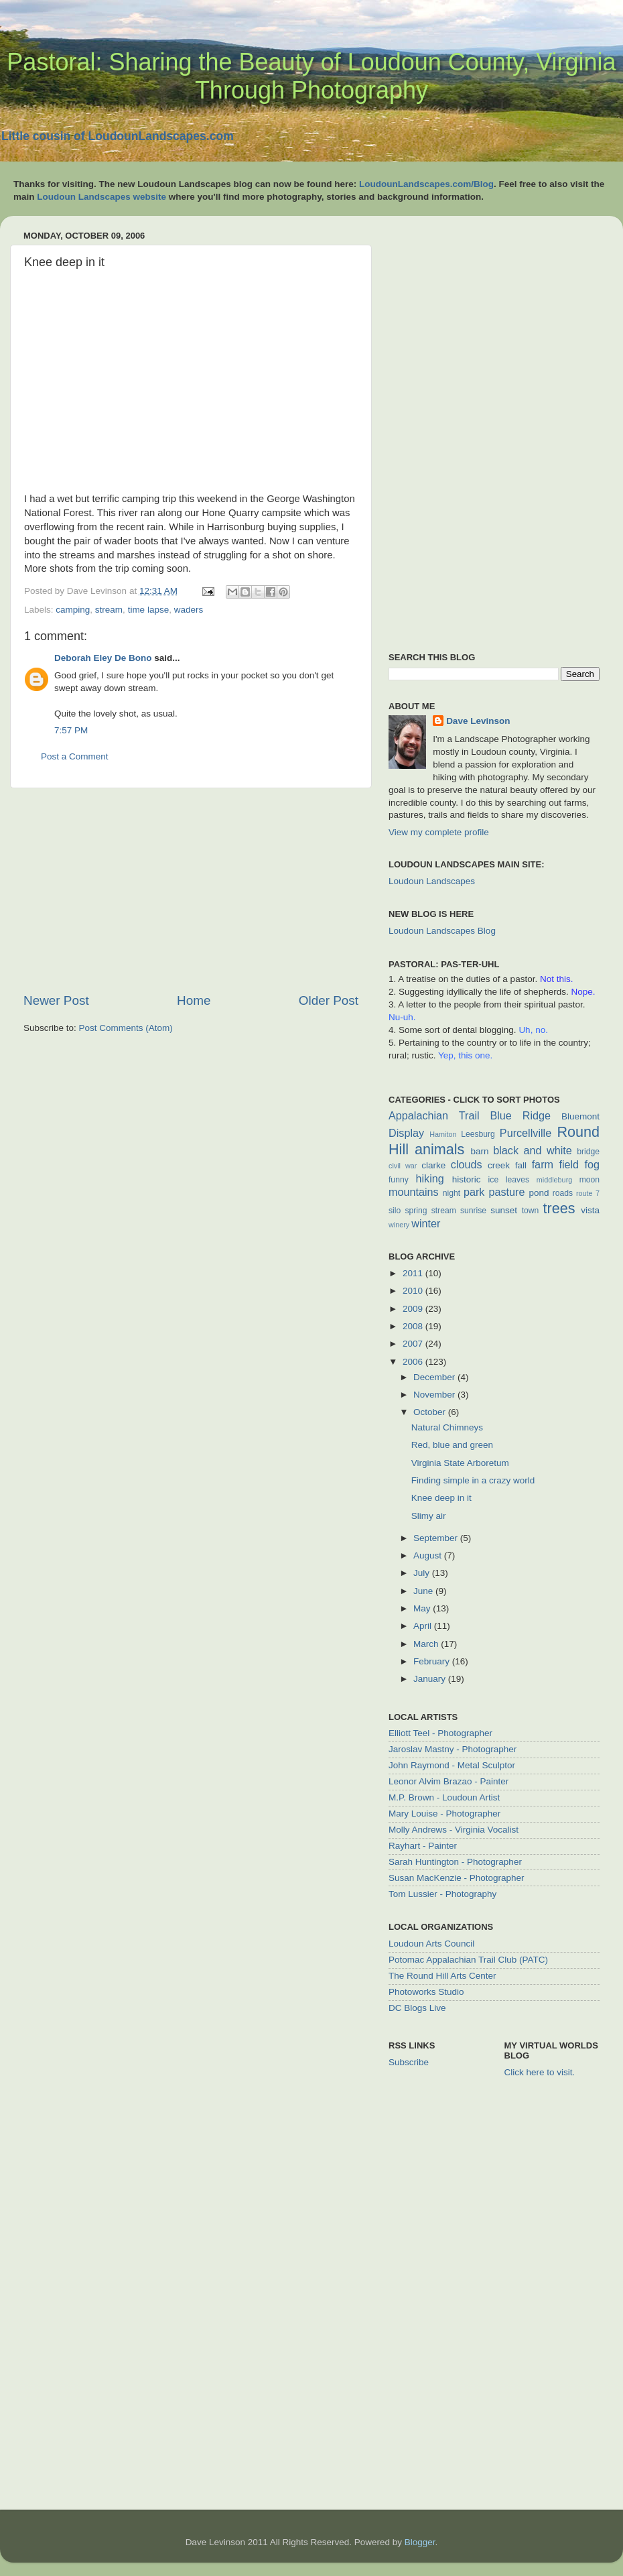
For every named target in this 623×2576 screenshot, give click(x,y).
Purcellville (525, 1133)
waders (189, 610)
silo (395, 1210)
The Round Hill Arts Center (442, 1976)
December (435, 1377)
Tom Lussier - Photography (442, 1894)
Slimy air (428, 1516)
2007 (414, 1344)
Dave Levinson (478, 721)
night (451, 1193)
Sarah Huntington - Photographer (455, 1862)
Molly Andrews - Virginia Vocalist (453, 1830)
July (422, 1573)
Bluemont (580, 1116)
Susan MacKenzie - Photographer (457, 1878)
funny (399, 1179)
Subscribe (409, 2062)
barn (479, 1151)
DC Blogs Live (417, 2008)
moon (589, 1179)
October (430, 1412)
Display (406, 1133)
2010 (414, 1291)
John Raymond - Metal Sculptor (452, 1765)
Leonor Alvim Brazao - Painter (448, 1781)
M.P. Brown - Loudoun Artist (444, 1797)
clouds (466, 1164)
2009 (414, 1309)
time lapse (148, 610)
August (428, 1555)
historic (466, 1179)
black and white (532, 1150)
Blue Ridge (520, 1115)
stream (109, 610)
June (424, 1591)
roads (563, 1193)
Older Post (328, 1000)
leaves (517, 1179)
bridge (588, 1151)
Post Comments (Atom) (126, 1028)
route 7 (588, 1193)
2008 (414, 1326)
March (427, 1644)
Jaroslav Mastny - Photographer (452, 1749)
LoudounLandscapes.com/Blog (426, 184)
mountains (414, 1192)
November (435, 1395)
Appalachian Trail (434, 1115)
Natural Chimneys (447, 1427)
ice (493, 1179)
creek (499, 1165)
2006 (414, 1362)
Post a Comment (75, 756)
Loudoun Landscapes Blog (442, 931)
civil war (403, 1166)
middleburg (554, 1180)
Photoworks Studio (426, 1992)
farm (542, 1164)
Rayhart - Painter (423, 1846)
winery (399, 1225)
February (432, 1661)
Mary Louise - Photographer (444, 1813)
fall (521, 1165)
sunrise (473, 1210)
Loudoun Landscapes (432, 881)
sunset (503, 1210)
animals (439, 1149)
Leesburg (478, 1134)
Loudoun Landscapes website (101, 197)
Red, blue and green (452, 1445)
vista (590, 1210)
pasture (506, 1192)
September (436, 1538)
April (423, 1626)
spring (416, 1210)
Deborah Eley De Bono (103, 658)
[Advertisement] (190, 890)
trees (559, 1208)
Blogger (420, 2542)
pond (539, 1193)
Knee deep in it (441, 1498)
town (530, 1210)
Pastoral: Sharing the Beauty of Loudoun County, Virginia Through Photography (311, 76)
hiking (429, 1178)
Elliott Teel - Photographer (440, 1733)
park (474, 1192)
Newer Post (56, 1000)
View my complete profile (439, 832)
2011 (414, 1273)
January (430, 1679)
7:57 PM (71, 730)
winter (425, 1223)
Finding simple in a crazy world (473, 1480)
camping (73, 610)
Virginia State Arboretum (460, 1463)
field (569, 1164)
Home (193, 1000)
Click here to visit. (539, 2072)
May (423, 1608)
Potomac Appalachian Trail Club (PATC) (468, 1960)
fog (592, 1164)
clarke (433, 1165)
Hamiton (442, 1134)
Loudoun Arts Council (431, 1944)
